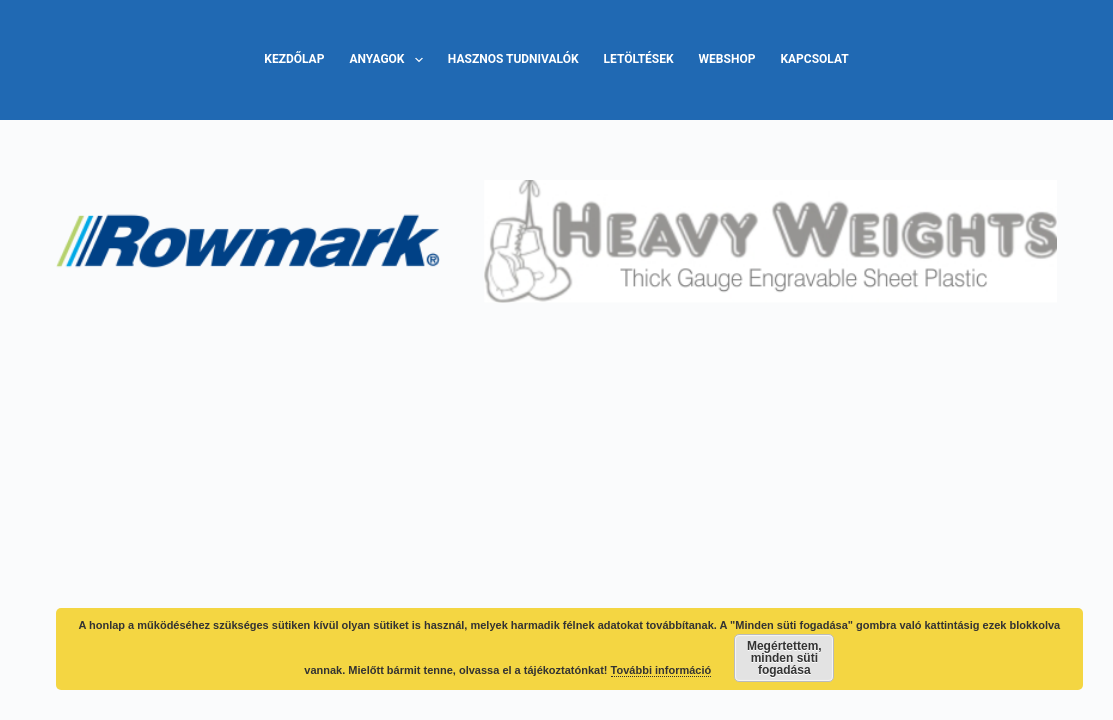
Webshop (727, 59)
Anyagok (389, 60)
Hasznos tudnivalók (513, 59)
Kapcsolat (814, 59)
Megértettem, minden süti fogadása (784, 658)
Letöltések (639, 59)
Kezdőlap (294, 59)
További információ (661, 670)
